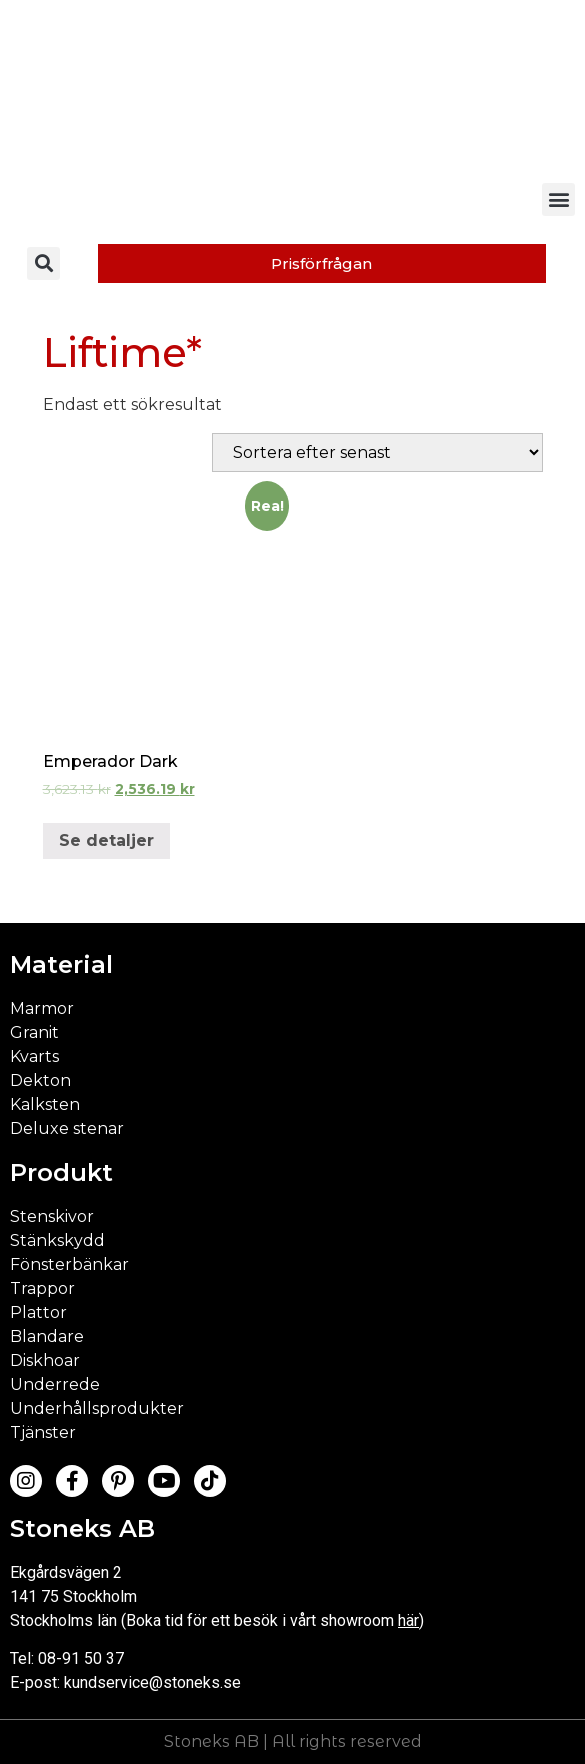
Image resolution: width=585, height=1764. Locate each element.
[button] (558, 199)
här (408, 1620)
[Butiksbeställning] (377, 452)
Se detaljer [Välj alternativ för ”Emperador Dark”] (106, 840)
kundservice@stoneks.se (152, 1682)
